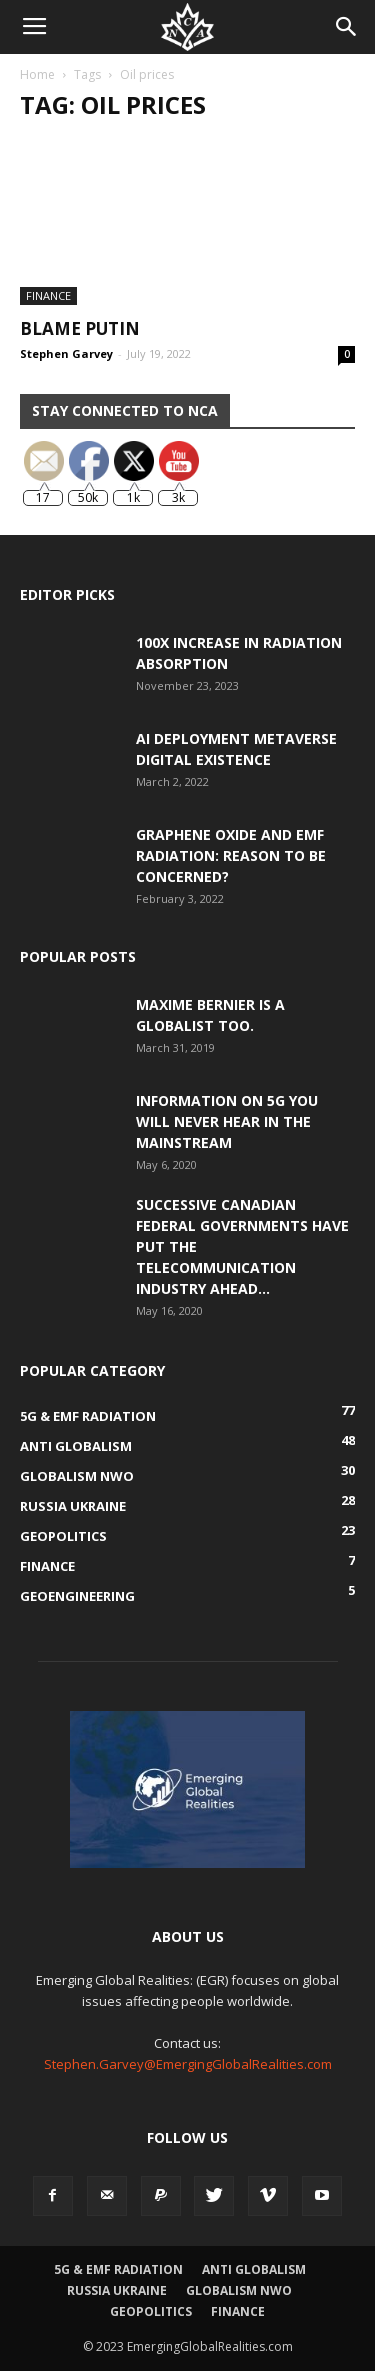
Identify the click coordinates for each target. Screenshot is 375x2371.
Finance (48, 295)
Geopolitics (151, 2311)
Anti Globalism (254, 2269)
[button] (347, 27)
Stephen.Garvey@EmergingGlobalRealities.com (188, 2064)
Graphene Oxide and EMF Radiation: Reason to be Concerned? (231, 855)
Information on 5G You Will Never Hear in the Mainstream (227, 1121)
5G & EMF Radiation (118, 2269)
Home (37, 74)
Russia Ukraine (117, 2290)
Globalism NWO (239, 2290)
